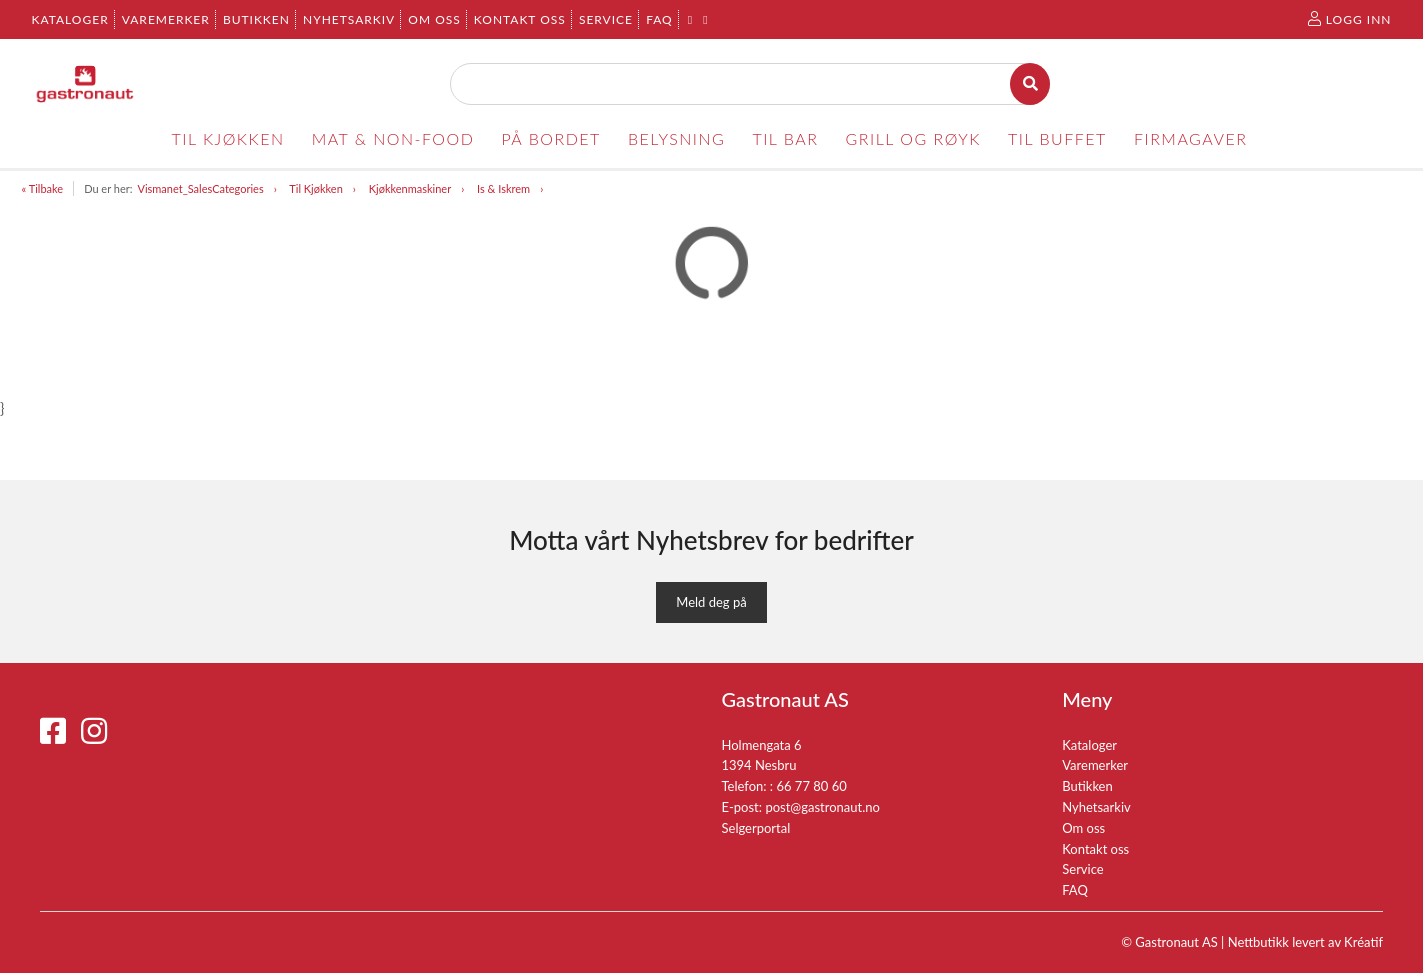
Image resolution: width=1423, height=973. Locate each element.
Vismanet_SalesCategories (200, 188)
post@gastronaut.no (822, 807)
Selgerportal (756, 828)
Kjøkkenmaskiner (410, 188)
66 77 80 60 (811, 786)
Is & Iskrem (503, 188)
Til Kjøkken (315, 188)
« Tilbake (43, 188)
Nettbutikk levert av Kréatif (1305, 942)
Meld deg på (711, 602)
